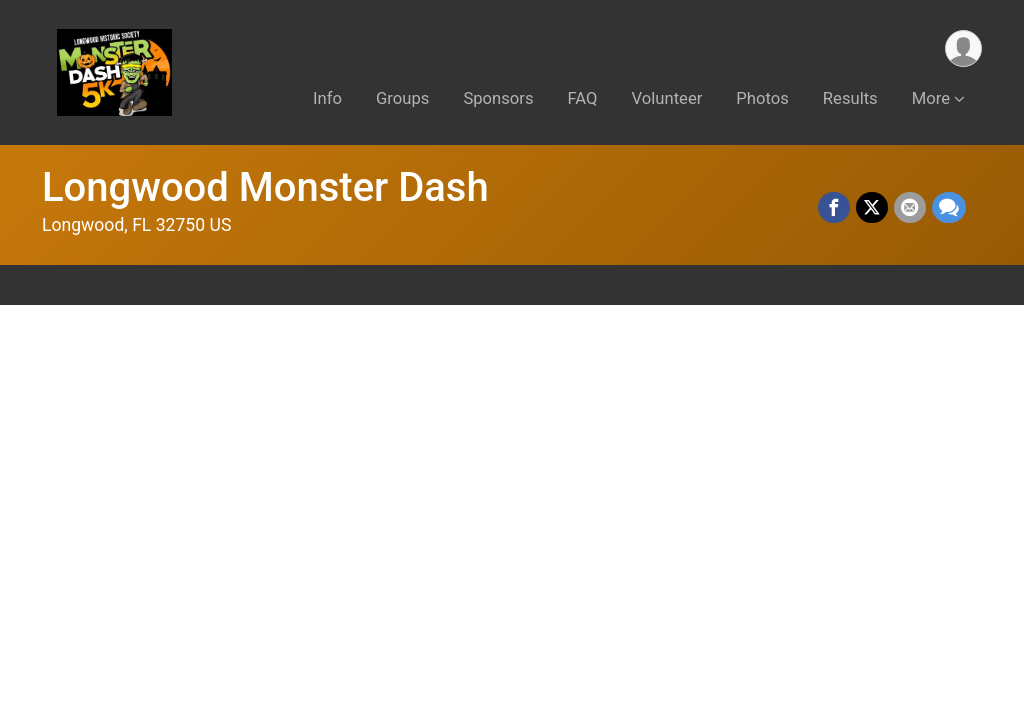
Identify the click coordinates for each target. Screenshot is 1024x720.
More (931, 98)
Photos (762, 98)
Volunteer (667, 98)
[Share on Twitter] (872, 208)
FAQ (583, 98)
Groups (402, 98)
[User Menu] (963, 48)
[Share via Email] (910, 208)
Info (327, 98)
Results (850, 98)
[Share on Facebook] (834, 208)
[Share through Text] (949, 208)
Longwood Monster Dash (265, 187)
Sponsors (498, 98)
